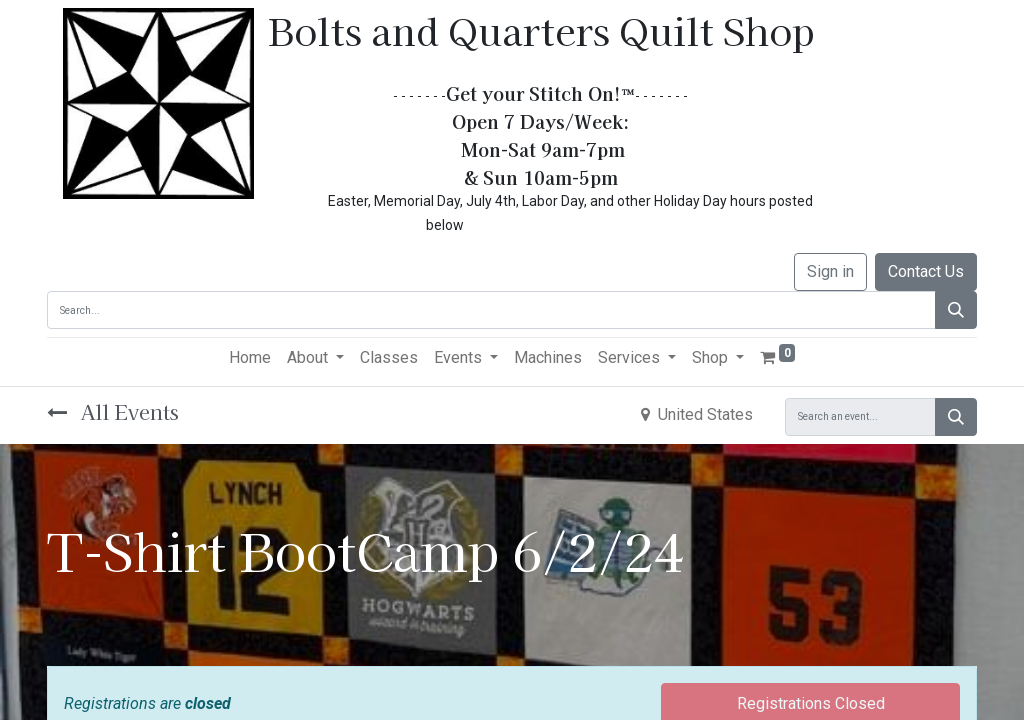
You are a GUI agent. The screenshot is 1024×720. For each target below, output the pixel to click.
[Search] (956, 310)
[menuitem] (250, 358)
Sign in (830, 271)
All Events (113, 411)
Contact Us (926, 271)
